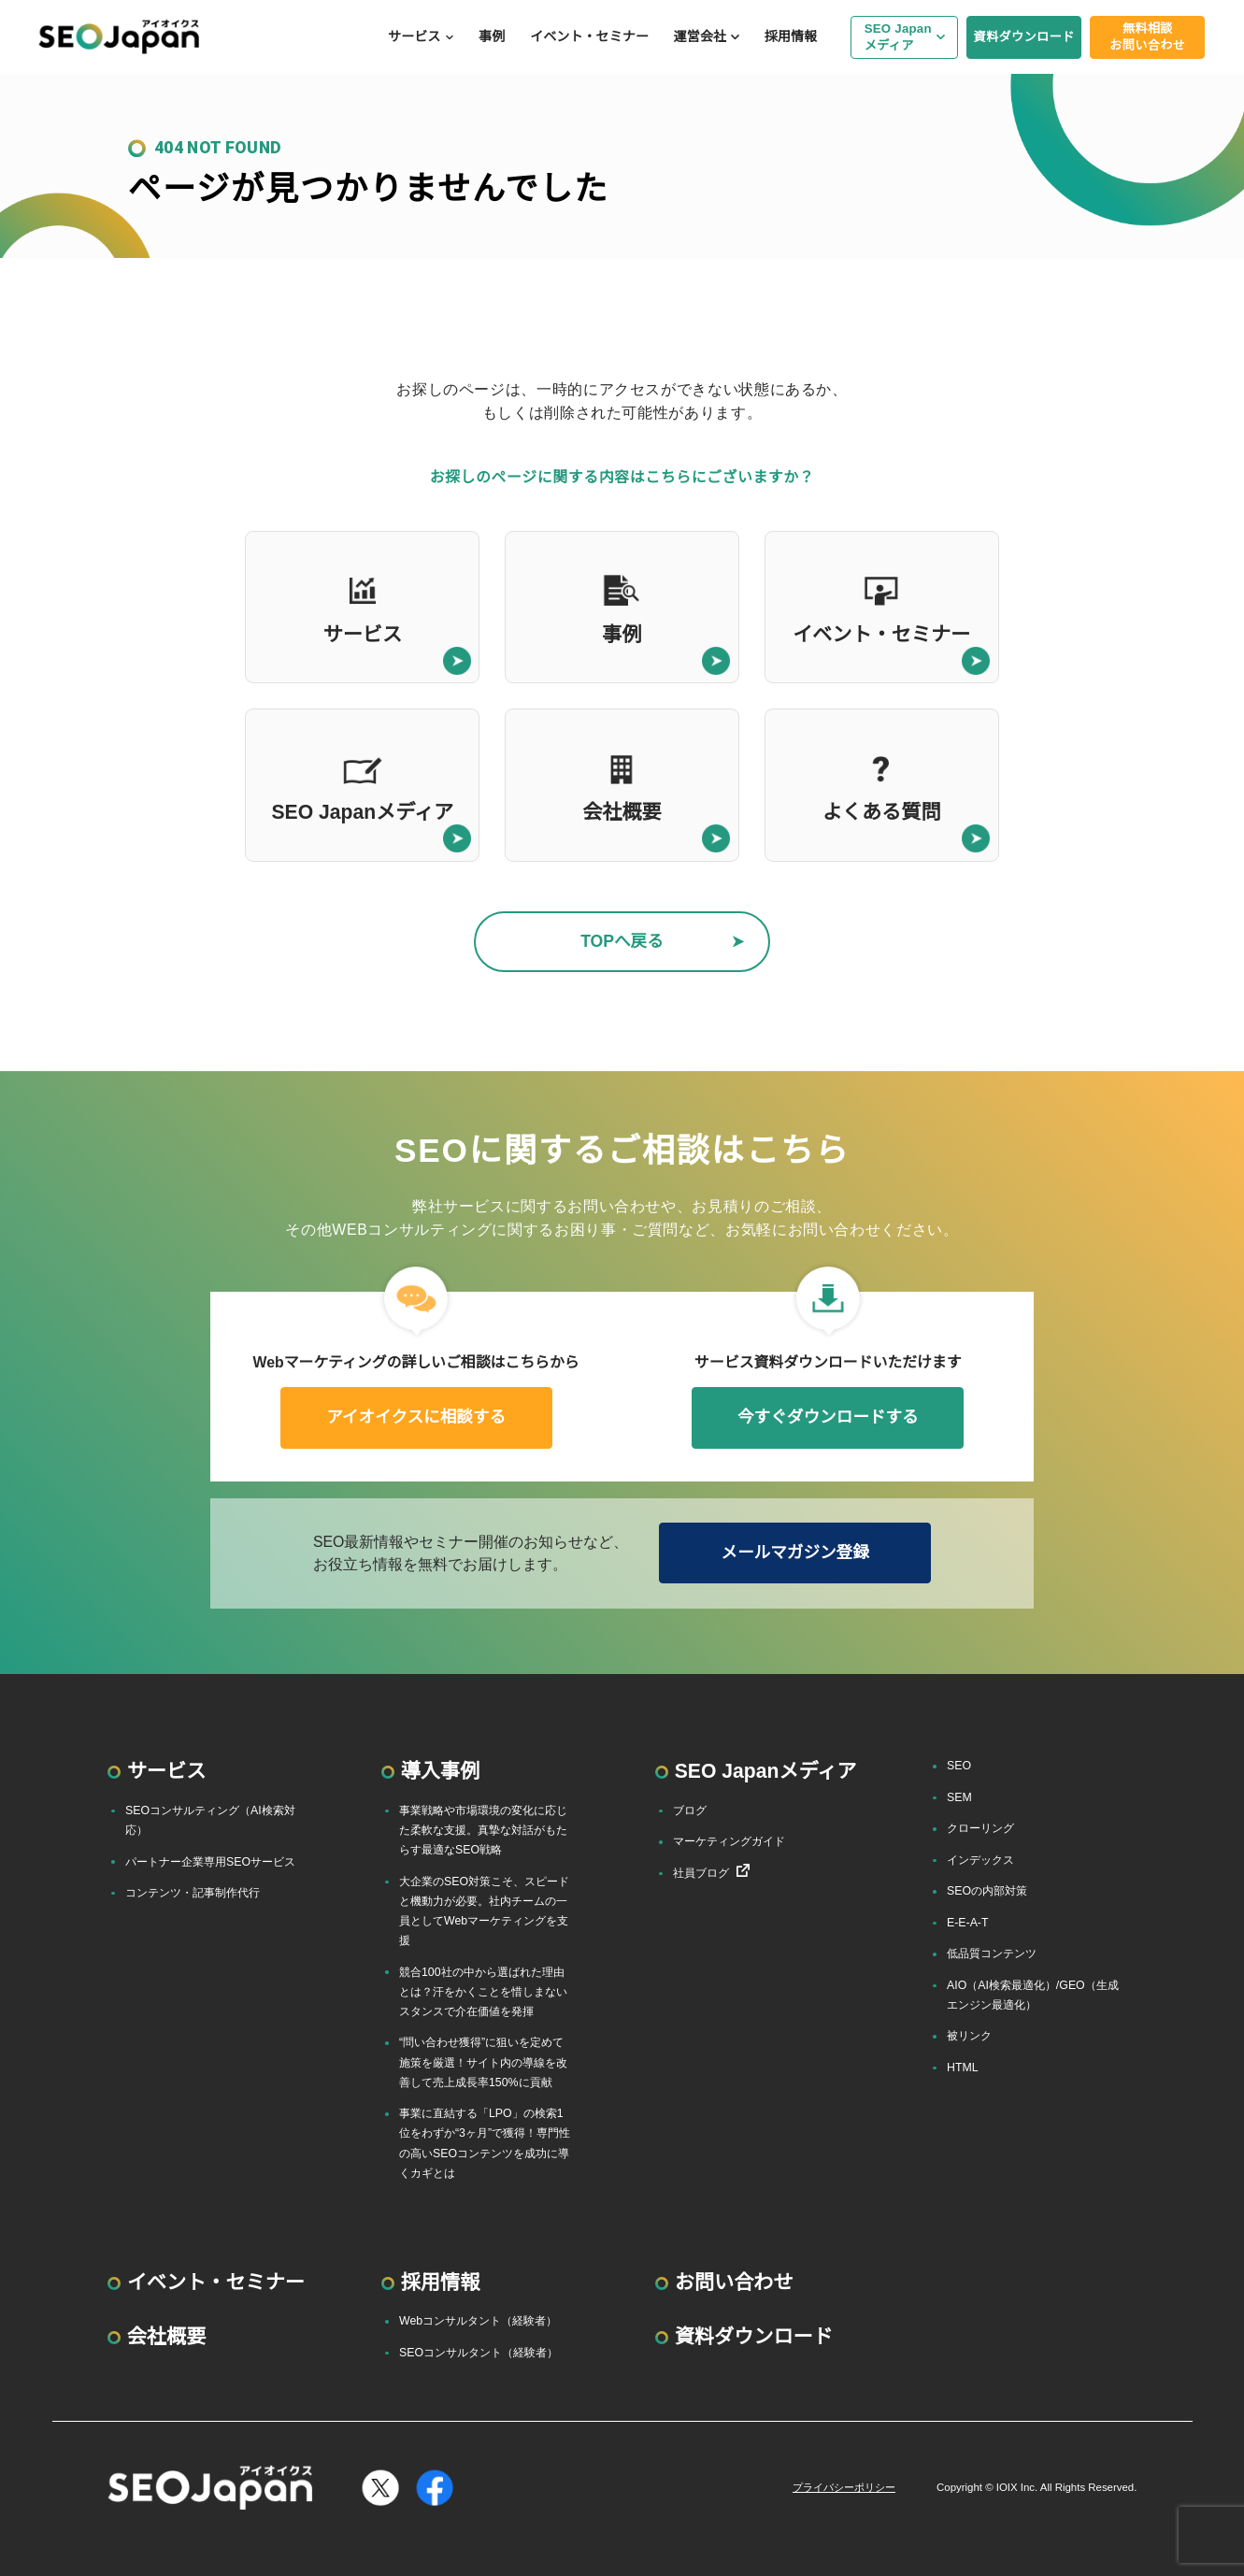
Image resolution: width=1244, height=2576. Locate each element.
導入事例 (440, 1771)
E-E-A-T (968, 1922)
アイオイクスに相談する (416, 1417)
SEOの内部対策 (987, 1890)
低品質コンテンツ (992, 1953)
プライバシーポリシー (844, 2487)
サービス (414, 36)
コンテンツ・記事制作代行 (192, 1892)
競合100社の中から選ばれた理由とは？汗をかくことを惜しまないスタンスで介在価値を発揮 (483, 1992)
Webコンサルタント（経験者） (478, 2320)
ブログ (690, 1810)
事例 (492, 36)
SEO (959, 1765)
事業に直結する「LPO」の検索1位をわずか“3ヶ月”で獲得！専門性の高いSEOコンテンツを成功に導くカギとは (484, 2143)
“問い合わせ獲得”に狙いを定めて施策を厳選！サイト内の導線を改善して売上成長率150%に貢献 (483, 2062)
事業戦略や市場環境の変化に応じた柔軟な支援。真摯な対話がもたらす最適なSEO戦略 (483, 1830)
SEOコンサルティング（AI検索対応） (210, 1820)
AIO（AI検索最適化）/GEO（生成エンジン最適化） (1033, 1995)
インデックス (980, 1860)
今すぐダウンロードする (828, 1417)
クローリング (980, 1828)
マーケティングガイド (729, 1841)
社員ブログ (701, 1873)
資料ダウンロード (1024, 37)
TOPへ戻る (622, 941)
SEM (959, 1797)
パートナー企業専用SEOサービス (210, 1861)
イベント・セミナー (589, 36)
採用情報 (791, 36)
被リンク (969, 2035)
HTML (963, 2067)
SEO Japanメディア (898, 36)
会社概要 (167, 2336)
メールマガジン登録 (794, 1552)
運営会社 (700, 36)
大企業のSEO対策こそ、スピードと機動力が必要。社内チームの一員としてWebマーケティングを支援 (484, 1911)
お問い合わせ (734, 2282)
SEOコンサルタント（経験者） (478, 2352)
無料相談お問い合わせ (1147, 36)
